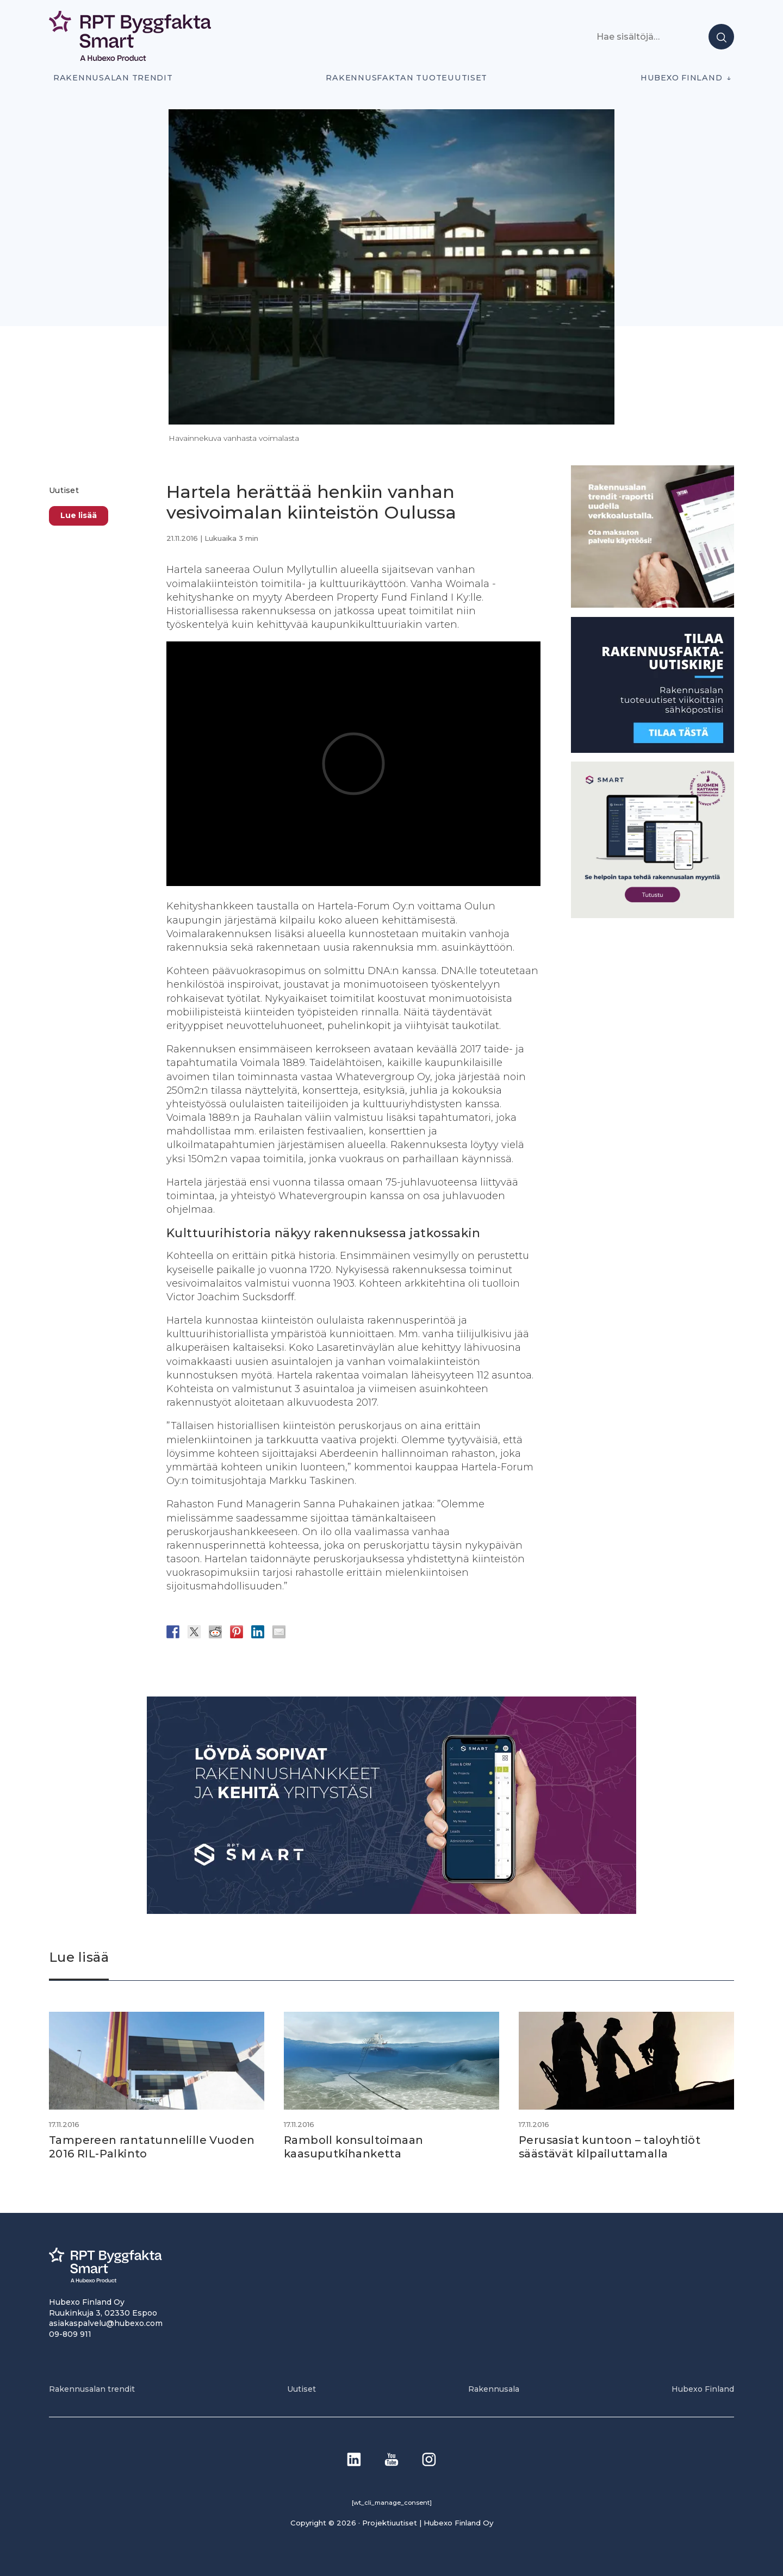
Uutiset (64, 490)
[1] (652, 750)
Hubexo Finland (681, 78)
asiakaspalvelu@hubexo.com (106, 2323)
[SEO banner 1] (652, 915)
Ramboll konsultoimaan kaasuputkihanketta (354, 2147)
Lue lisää (78, 515)
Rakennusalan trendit (113, 78)
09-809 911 (70, 2333)
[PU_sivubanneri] (652, 605)
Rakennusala (493, 2388)
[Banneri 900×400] (391, 1911)
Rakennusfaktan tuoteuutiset (406, 78)
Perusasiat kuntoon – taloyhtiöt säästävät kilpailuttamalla (610, 2147)
